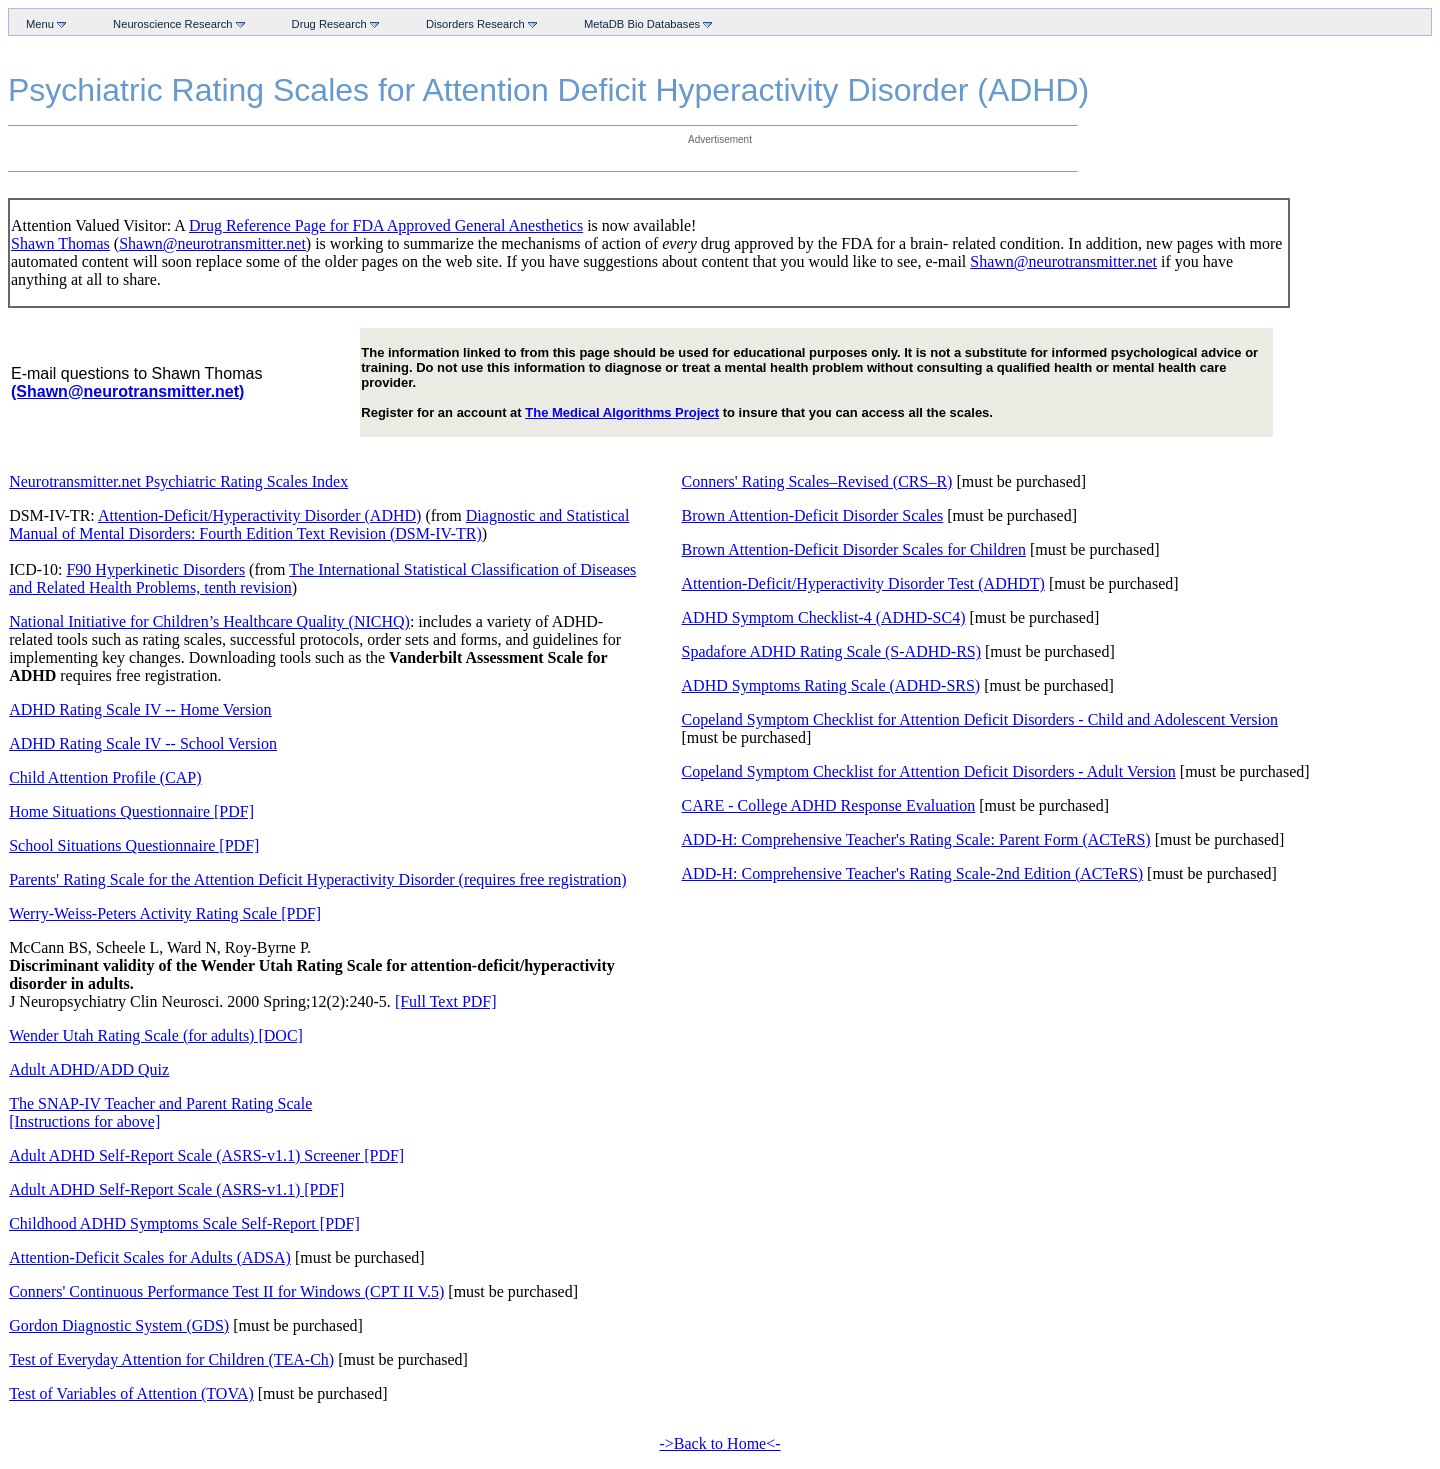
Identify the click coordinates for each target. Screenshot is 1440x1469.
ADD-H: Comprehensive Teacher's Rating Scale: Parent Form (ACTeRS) (916, 839)
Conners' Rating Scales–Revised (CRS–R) (817, 481)
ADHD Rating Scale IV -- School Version (143, 743)
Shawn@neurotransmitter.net (212, 243)
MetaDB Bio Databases (644, 23)
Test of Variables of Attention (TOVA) (131, 1393)
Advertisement (720, 139)
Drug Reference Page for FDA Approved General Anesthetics (386, 225)
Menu (42, 23)
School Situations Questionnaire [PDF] (134, 845)
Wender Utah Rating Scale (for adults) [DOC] (156, 1035)
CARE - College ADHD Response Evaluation (829, 805)
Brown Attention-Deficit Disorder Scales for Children (854, 549)
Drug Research (331, 23)
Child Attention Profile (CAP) (105, 777)
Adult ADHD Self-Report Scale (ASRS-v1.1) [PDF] (176, 1189)
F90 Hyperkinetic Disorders (155, 569)
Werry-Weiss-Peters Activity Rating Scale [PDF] (165, 913)
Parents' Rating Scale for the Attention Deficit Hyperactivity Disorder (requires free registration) (317, 879)
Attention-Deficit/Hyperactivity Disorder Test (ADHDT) (863, 583)
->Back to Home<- (719, 1443)
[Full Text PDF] (446, 1001)
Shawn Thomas (60, 243)
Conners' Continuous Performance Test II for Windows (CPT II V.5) (226, 1291)
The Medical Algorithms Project (622, 412)
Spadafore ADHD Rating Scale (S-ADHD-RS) (832, 651)
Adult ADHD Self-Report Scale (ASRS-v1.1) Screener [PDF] (206, 1155)
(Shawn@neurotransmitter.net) (127, 391)
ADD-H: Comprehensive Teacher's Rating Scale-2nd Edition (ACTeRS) (913, 873)
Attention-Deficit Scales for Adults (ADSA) (150, 1257)
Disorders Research (477, 23)
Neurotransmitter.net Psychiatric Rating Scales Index (178, 481)
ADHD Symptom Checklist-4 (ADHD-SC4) (824, 617)
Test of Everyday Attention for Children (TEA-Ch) (171, 1359)
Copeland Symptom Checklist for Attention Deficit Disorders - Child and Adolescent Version (980, 719)
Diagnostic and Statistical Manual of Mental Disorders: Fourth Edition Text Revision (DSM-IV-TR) (319, 524)
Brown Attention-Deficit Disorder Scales (813, 515)
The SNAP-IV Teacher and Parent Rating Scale (160, 1103)
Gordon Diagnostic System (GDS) (119, 1325)
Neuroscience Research (175, 23)
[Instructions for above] (84, 1121)
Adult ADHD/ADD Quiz (89, 1069)
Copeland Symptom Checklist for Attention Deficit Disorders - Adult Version (929, 771)
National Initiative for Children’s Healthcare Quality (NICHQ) (209, 621)
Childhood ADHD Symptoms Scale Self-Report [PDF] (184, 1223)
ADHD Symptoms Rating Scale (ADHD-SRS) (831, 685)
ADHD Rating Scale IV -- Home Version (140, 709)
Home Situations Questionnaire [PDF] (131, 811)
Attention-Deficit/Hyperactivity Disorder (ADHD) (259, 515)
